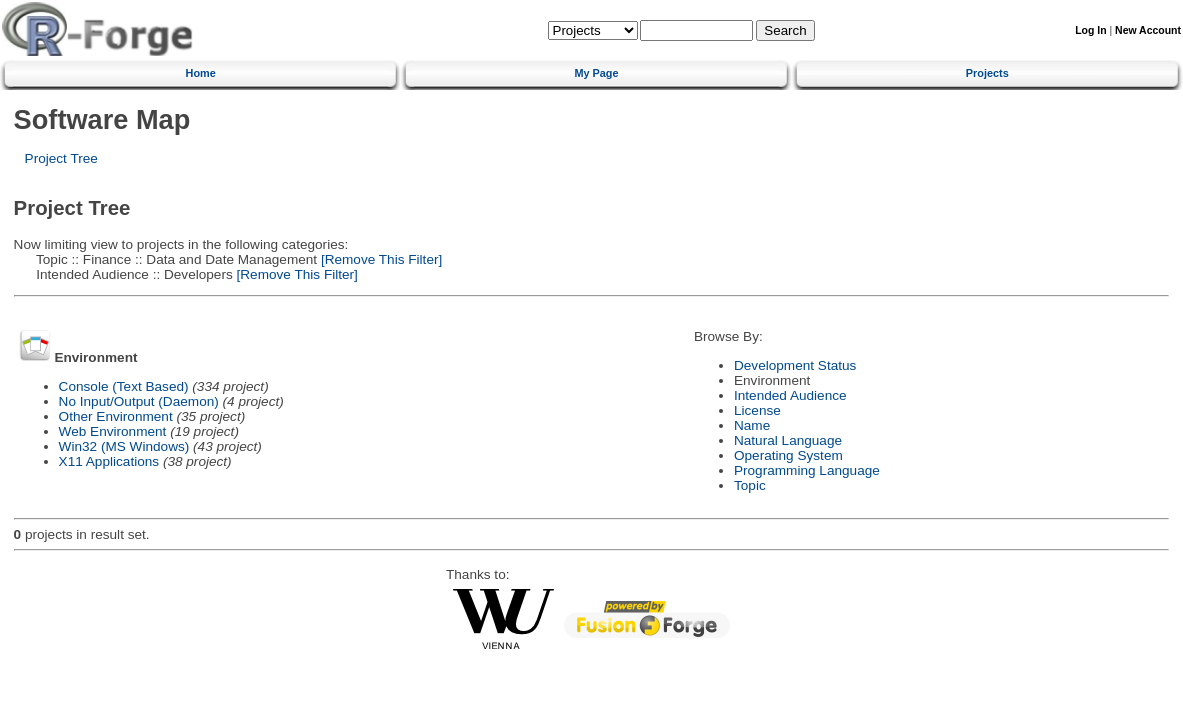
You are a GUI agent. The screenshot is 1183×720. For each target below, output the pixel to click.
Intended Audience (790, 395)
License (757, 410)
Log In (1090, 30)
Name (752, 425)
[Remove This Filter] (379, 259)
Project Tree (61, 158)
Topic (750, 485)
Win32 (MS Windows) (124, 446)
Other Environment (116, 416)
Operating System (788, 455)
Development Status (795, 365)
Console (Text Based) (124, 386)
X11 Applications (109, 461)
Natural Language (788, 440)
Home (201, 73)
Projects (987, 73)
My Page (596, 73)
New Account (1148, 30)
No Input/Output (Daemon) (139, 401)
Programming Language (807, 470)
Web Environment (113, 431)
